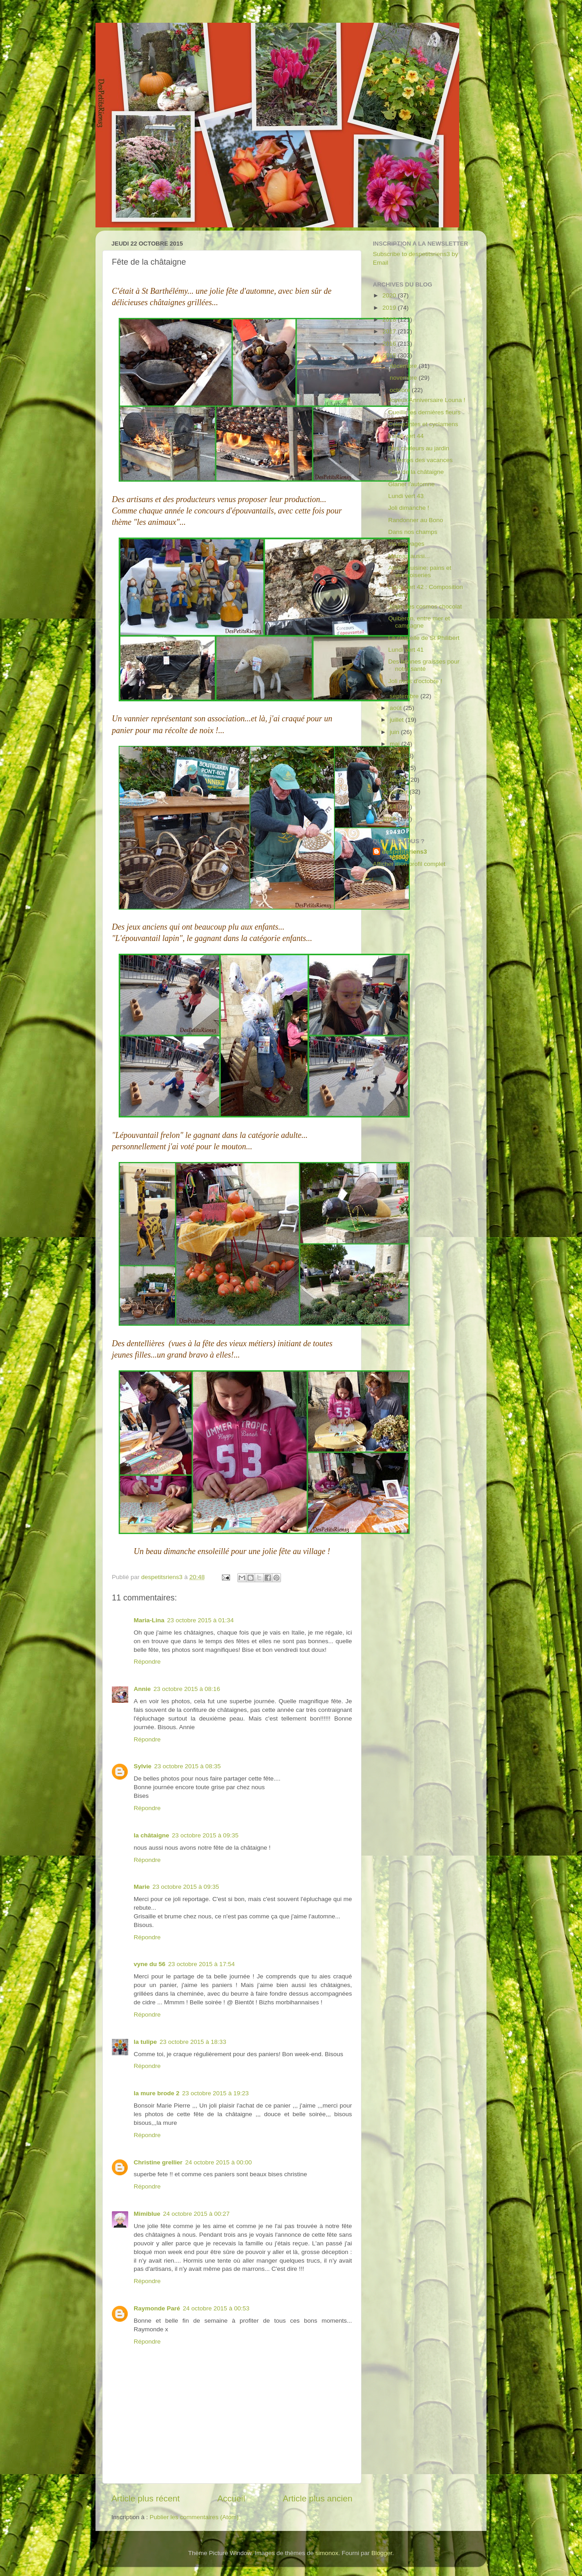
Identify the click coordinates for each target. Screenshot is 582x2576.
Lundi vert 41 (406, 649)
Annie (142, 1688)
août (396, 707)
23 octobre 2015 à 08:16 (187, 1688)
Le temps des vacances (420, 460)
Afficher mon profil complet (409, 863)
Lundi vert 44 (406, 436)
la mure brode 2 (157, 2093)
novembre (404, 377)
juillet (398, 719)
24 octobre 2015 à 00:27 (196, 2213)
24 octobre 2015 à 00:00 (218, 2162)
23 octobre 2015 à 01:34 (200, 1620)
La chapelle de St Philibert (424, 637)
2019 (390, 307)
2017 (390, 331)
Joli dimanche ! (408, 507)
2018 (390, 319)
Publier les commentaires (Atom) (194, 2517)
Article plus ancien (317, 2498)
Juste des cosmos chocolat (425, 606)
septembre (405, 696)
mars (397, 768)
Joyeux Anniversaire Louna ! (427, 400)
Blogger (381, 2553)
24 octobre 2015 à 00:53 (216, 2308)
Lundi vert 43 (406, 496)
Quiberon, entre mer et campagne (419, 622)
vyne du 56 (150, 1964)
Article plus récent (145, 2498)
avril (396, 755)
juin (395, 732)
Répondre (147, 1661)
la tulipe (145, 2041)
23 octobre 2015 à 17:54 (201, 1964)
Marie (142, 1886)
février (399, 779)
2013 (390, 818)
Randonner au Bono (415, 520)
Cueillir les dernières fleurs (424, 412)
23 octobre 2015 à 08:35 (187, 1766)
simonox (327, 2553)
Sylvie (142, 1766)
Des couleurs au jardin (418, 448)
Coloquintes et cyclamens (423, 424)
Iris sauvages (406, 543)
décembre (404, 365)
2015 (390, 355)
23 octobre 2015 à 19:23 (215, 2093)
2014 (390, 806)
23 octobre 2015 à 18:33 (193, 2041)
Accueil (231, 2498)
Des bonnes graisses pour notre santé (424, 665)
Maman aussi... (409, 556)
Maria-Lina (149, 1620)
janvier (400, 791)
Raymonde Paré (157, 2308)
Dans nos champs (412, 531)
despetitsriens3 (404, 851)
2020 (390, 295)
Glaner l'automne (411, 484)
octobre (401, 390)
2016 (390, 343)
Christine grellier (158, 2162)
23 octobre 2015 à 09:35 (205, 1835)
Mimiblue (147, 2213)
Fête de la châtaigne (416, 471)
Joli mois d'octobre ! (415, 681)
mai (395, 743)
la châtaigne (151, 1835)
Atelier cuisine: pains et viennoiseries (420, 571)
